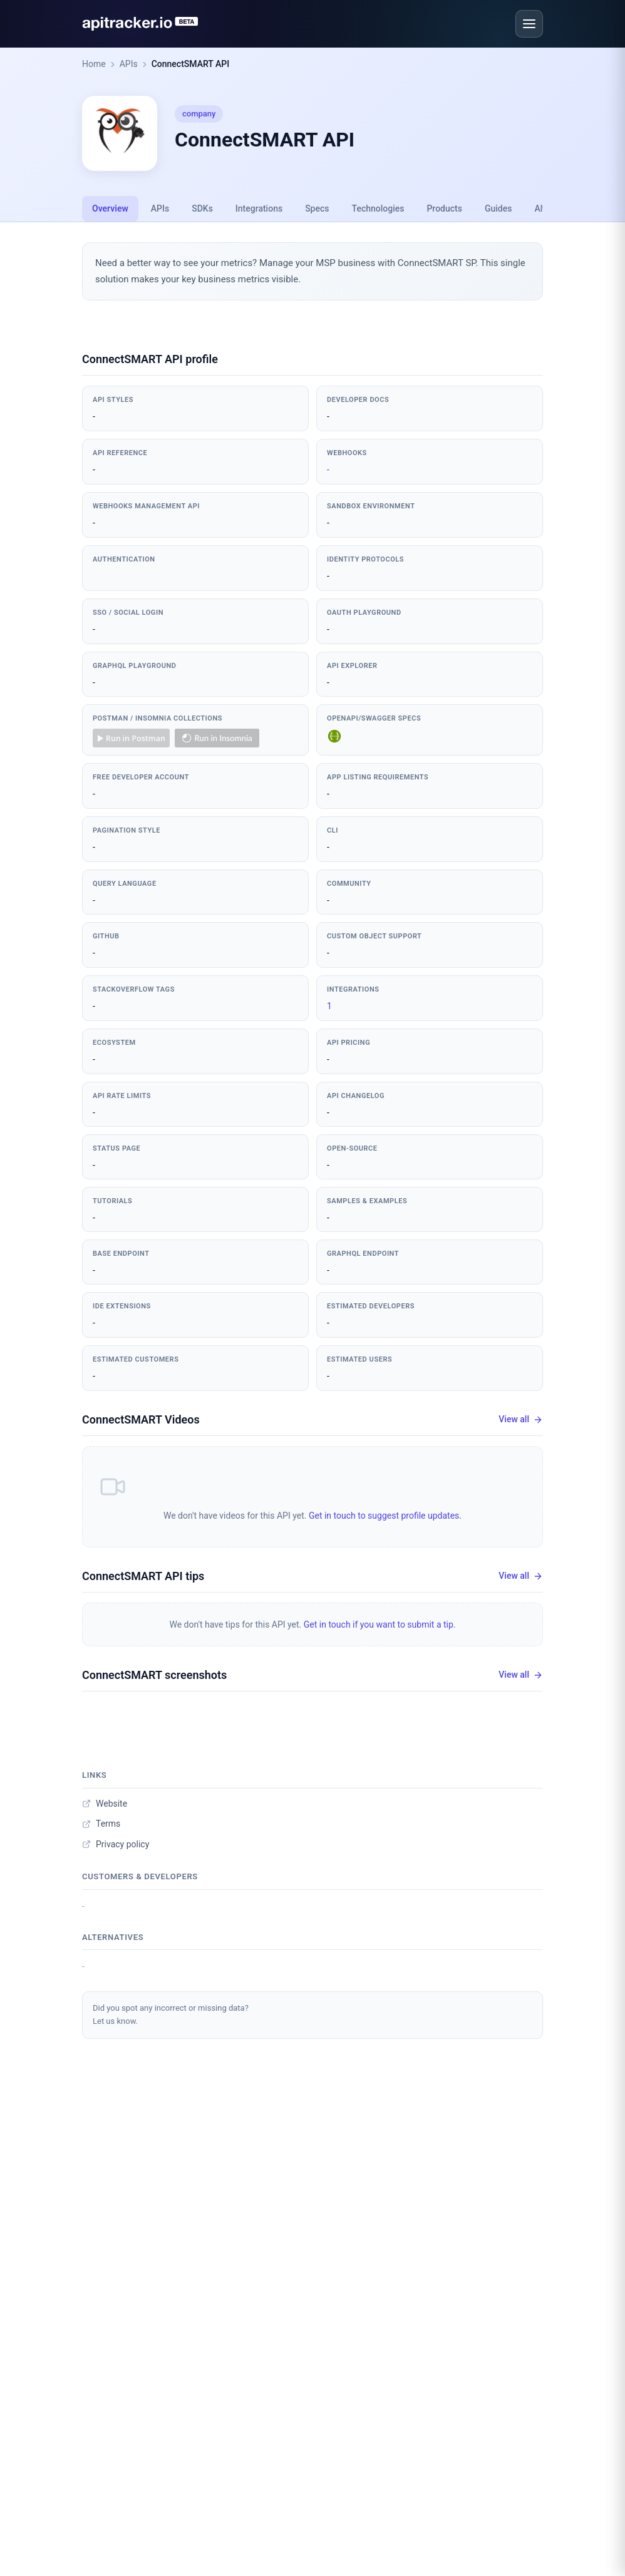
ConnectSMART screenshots (154, 1674)
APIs (129, 64)
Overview (110, 208)
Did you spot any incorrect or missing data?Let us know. (171, 2014)
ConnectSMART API (190, 64)
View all (520, 1419)
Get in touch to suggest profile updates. (385, 1516)
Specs (317, 208)
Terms (101, 1824)
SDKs (202, 208)
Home (94, 64)
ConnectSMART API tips (143, 1576)
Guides (498, 208)
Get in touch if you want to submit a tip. (380, 1624)
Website (104, 1804)
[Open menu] (529, 24)
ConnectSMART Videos (141, 1419)
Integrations (258, 208)
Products (444, 208)
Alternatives (112, 1937)
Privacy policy (115, 1844)
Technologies (378, 208)
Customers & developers (140, 1876)
